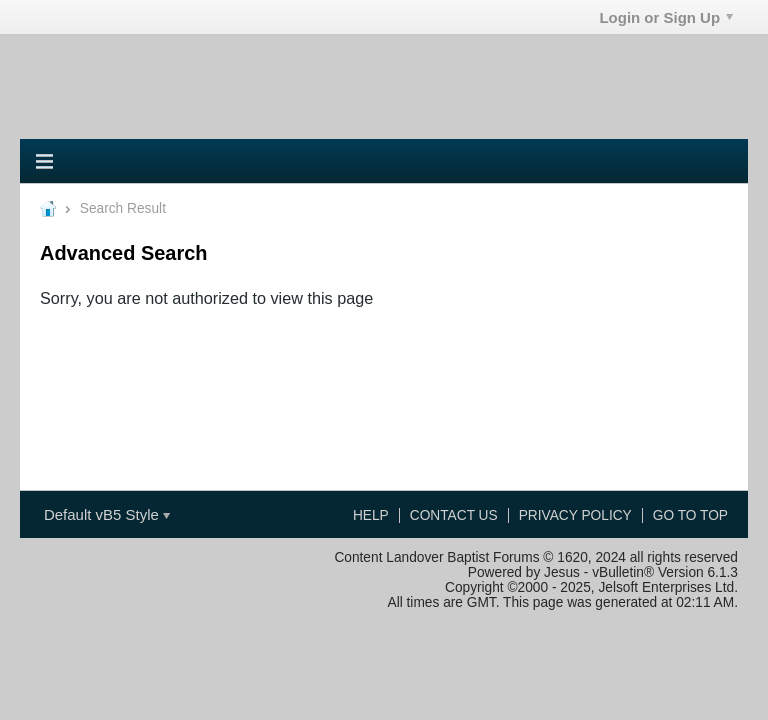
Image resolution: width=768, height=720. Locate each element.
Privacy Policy (575, 515)
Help (371, 515)
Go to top (690, 515)
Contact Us (454, 515)
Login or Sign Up (666, 17)
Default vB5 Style (107, 514)
